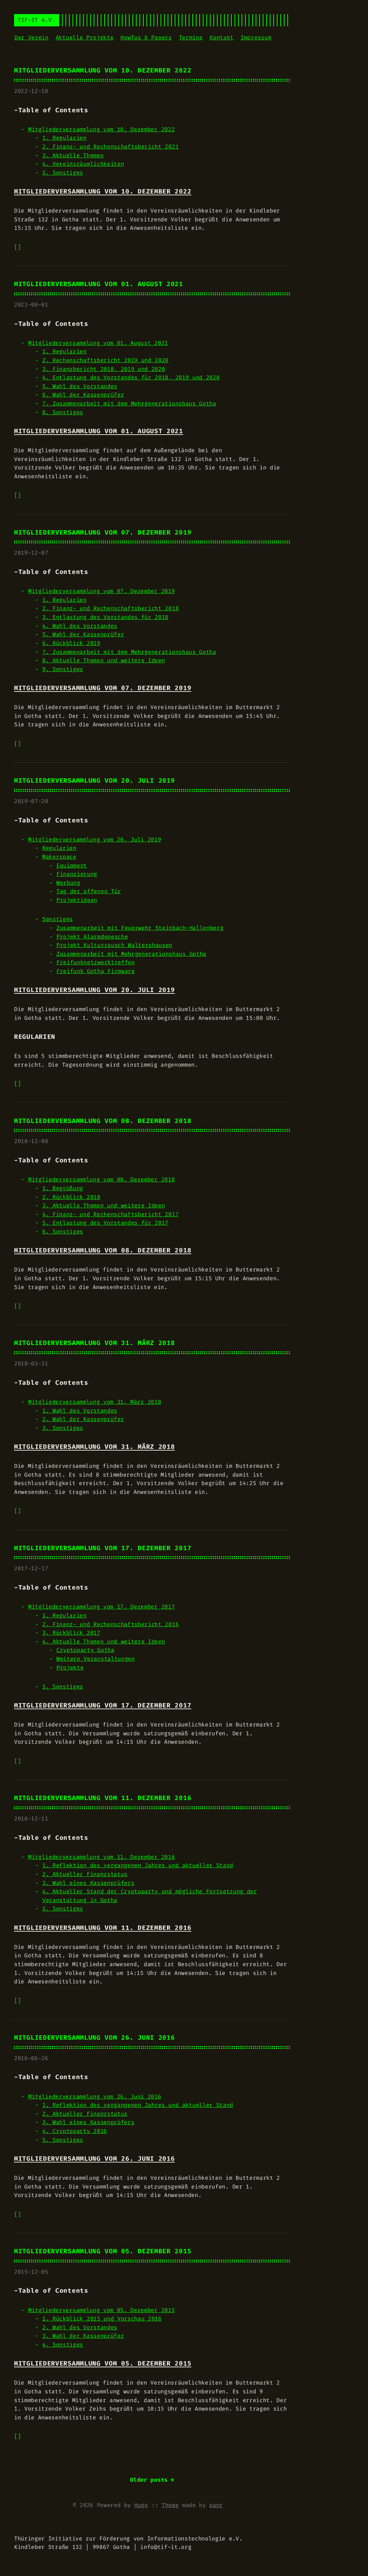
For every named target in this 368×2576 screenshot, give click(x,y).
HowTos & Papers (145, 37)
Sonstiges (57, 919)
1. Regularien (64, 137)
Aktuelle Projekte (85, 37)
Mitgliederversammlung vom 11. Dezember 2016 (102, 1798)
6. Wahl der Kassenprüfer (83, 394)
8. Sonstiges (62, 412)
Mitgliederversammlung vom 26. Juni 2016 (94, 2038)
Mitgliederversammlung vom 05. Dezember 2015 (102, 2251)
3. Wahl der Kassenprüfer (83, 2336)
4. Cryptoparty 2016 (74, 2131)
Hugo (141, 2505)
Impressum (256, 37)
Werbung (68, 882)
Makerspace (59, 856)
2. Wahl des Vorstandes (79, 2327)
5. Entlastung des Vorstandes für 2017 (105, 1222)
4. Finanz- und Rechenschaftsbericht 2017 (110, 1214)
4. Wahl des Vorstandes (79, 626)
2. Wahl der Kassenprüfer (83, 1419)
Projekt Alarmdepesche (92, 936)
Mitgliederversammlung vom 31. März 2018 (94, 1343)
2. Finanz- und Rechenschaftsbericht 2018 (110, 608)
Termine (191, 37)
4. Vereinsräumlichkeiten (83, 164)
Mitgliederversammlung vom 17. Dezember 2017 (102, 1548)
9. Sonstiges (62, 669)
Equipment (71, 865)
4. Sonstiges (62, 2344)
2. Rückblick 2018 (71, 1197)
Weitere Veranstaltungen (95, 1658)
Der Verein (31, 37)
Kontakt (221, 37)
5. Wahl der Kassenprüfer (83, 634)
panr (216, 2505)
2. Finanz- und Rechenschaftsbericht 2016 (110, 1624)
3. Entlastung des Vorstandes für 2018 (105, 617)
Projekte (69, 1667)
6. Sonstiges (62, 1231)
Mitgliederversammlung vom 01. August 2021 (98, 284)
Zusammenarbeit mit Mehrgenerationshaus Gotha (131, 954)
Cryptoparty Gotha (85, 1650)
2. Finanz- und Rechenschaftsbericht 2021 (110, 146)
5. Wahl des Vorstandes (79, 386)
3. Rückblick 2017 (71, 1632)
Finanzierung (76, 874)
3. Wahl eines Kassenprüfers (88, 1883)
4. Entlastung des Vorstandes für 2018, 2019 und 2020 (130, 377)
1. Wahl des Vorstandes (79, 1410)
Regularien (59, 848)
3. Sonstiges (62, 1428)
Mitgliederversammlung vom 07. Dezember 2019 (102, 533)
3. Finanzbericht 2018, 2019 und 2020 (103, 369)
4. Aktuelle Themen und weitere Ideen (103, 1641)
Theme (170, 2505)
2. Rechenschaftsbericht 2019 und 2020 (105, 360)
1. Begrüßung (62, 1188)
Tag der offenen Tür (88, 891)
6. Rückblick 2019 (71, 643)
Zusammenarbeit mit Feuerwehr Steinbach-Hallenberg (139, 928)
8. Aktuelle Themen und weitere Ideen (103, 660)
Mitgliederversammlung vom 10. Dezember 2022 (102, 71)
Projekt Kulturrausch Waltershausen (114, 945)
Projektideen (76, 900)
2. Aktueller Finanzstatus (84, 1874)
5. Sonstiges (62, 172)
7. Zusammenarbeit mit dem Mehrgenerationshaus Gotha (129, 403)
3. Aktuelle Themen (73, 155)
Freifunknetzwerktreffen (95, 962)
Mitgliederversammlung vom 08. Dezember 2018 (102, 1121)
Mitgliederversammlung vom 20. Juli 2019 (94, 781)
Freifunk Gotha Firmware (95, 971)
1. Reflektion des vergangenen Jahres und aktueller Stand (137, 1865)
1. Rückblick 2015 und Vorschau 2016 (102, 2318)
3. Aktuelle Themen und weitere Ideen (103, 1205)
